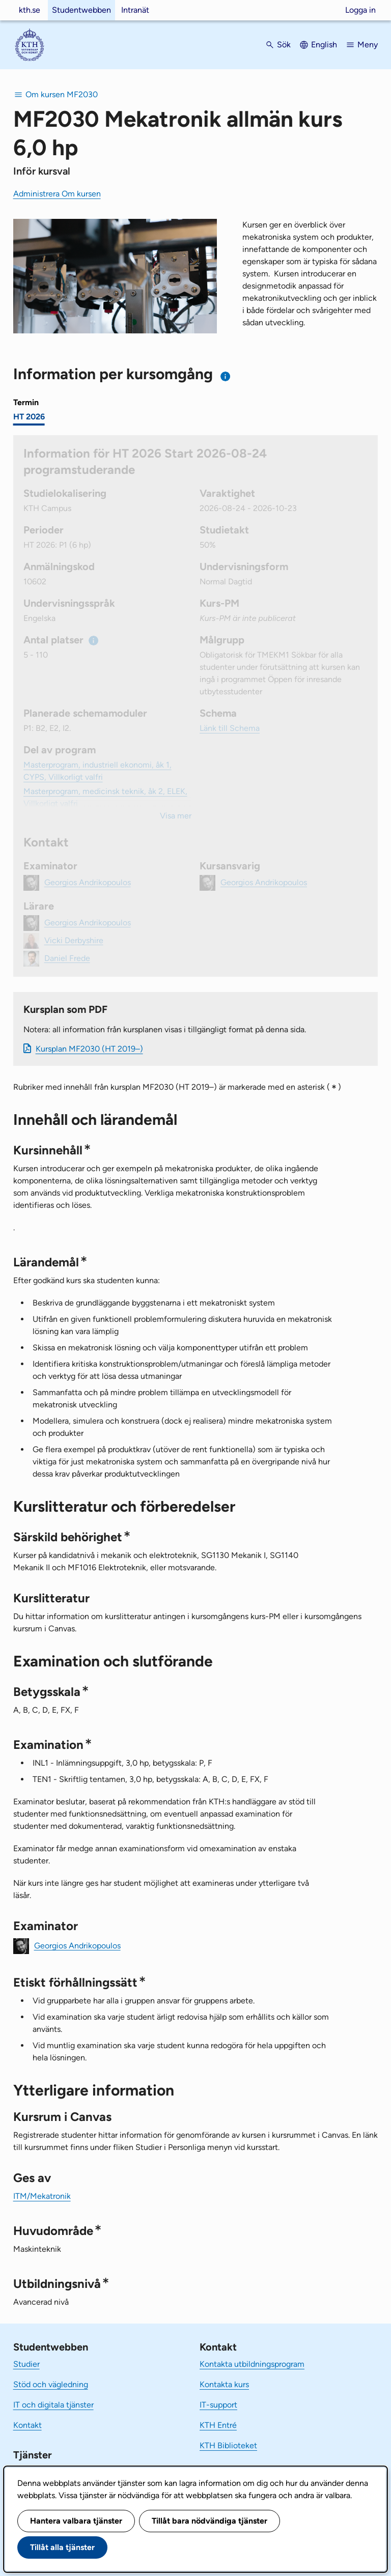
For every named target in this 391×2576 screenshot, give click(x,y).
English (324, 44)
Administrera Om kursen (57, 194)
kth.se (29, 10)
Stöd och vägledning (50, 2384)
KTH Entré (218, 2425)
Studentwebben (81, 10)
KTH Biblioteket (228, 2445)
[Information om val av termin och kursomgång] (225, 376)
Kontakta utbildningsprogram (252, 2364)
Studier (26, 2364)
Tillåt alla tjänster (62, 2547)
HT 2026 (29, 416)
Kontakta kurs (224, 2384)
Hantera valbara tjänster (76, 2521)
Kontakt (27, 2425)
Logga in (360, 10)
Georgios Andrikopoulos (77, 1945)
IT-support (218, 2405)
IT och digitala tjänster (53, 2405)
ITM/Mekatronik (42, 2196)
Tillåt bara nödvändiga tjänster (209, 2521)
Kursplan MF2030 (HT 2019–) (89, 1049)
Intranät (135, 10)
